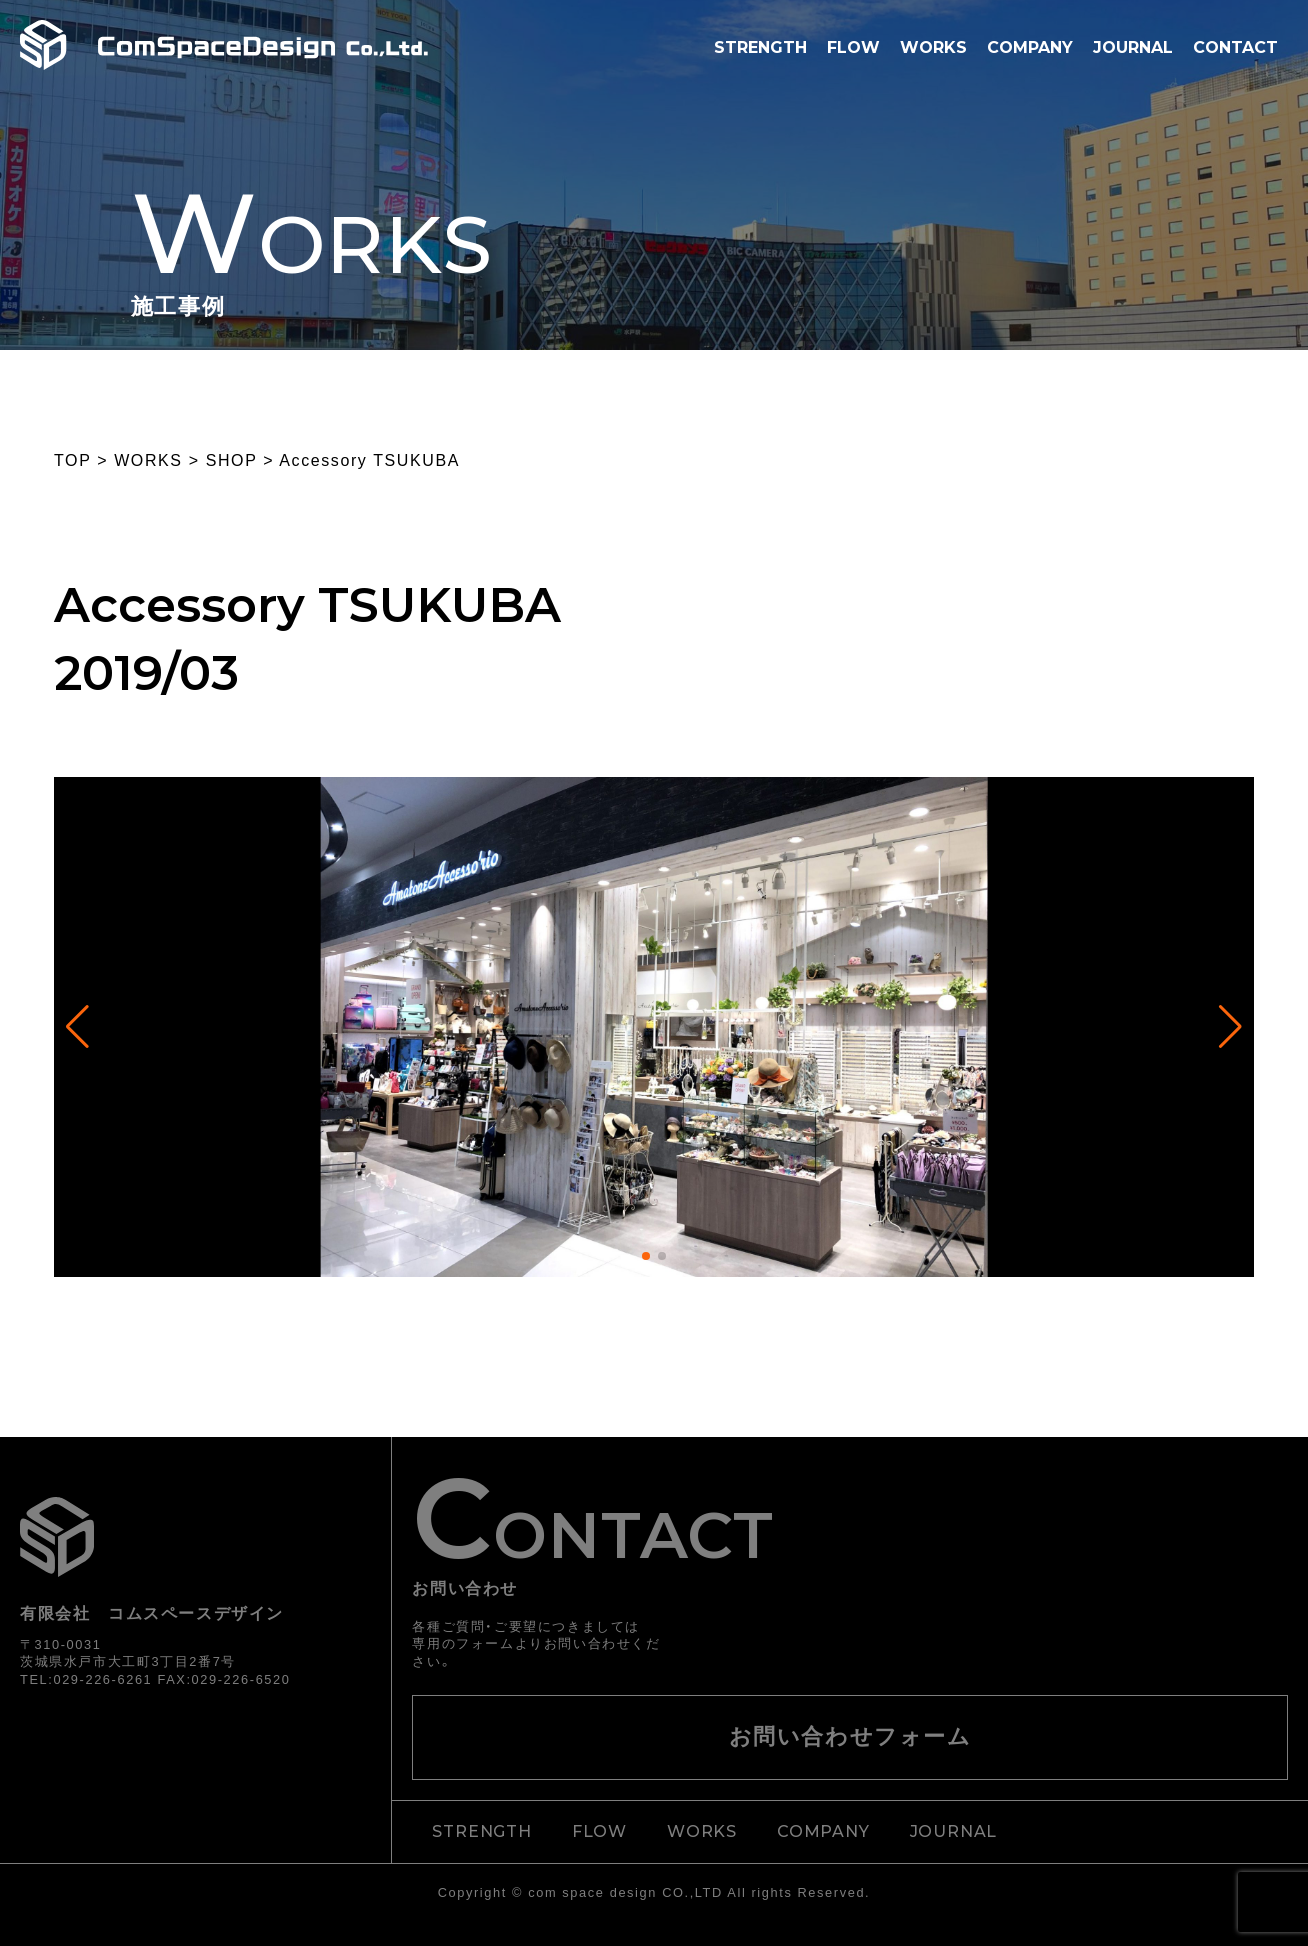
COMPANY (1030, 47)
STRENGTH (760, 47)
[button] (646, 1256)
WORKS (933, 47)
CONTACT (1235, 47)
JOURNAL (1133, 47)
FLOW (853, 47)
